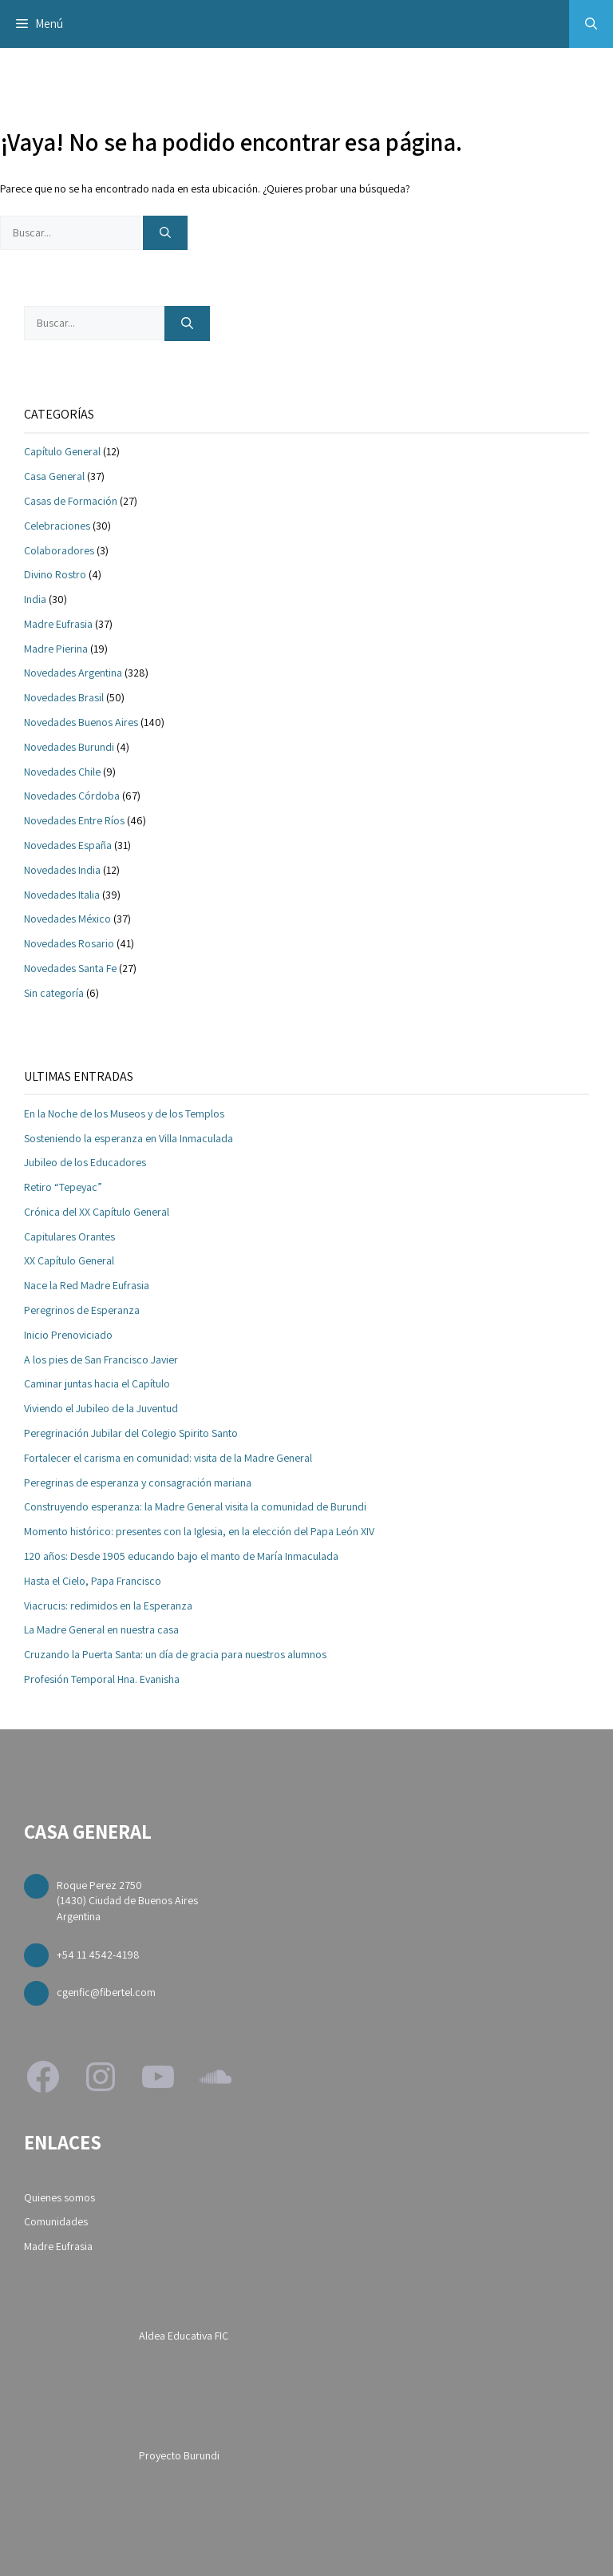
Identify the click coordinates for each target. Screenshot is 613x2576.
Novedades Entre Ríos (74, 820)
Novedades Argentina (73, 672)
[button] (591, 24)
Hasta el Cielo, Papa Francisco (92, 1581)
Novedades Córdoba (72, 795)
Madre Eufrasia (58, 624)
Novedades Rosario (69, 943)
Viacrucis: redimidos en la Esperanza (108, 1605)
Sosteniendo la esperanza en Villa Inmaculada (128, 1138)
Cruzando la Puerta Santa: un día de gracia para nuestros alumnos (175, 1654)
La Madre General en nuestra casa (101, 1629)
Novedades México (67, 918)
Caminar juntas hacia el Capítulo (97, 1383)
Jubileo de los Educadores (85, 1162)
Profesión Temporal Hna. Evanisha (102, 1679)
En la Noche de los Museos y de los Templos (124, 1113)
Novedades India (62, 870)
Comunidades (56, 2221)
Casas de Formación (70, 501)
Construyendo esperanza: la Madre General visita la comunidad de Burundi (195, 1506)
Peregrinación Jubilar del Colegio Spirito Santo (131, 1433)
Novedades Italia (62, 894)
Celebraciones (57, 525)
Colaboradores (59, 550)
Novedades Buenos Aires (81, 722)
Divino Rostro (55, 574)
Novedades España (68, 845)
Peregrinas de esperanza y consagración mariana (137, 1482)
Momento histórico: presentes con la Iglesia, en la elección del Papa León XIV (199, 1531)
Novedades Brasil (64, 697)
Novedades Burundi (69, 747)
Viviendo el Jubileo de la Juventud (101, 1408)
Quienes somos (59, 2197)
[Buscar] (165, 233)
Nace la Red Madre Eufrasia (86, 1285)
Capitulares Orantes (69, 1236)
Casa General (54, 476)
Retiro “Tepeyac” (63, 1187)
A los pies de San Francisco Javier (101, 1359)
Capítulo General (62, 451)
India (35, 599)
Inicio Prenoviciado (68, 1335)
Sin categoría (54, 993)
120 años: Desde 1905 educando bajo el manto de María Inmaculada (181, 1556)
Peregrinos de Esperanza (82, 1310)
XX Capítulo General (69, 1260)
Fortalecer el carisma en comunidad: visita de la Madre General (168, 1458)
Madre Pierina (56, 648)
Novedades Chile (62, 771)
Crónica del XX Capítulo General (96, 1212)
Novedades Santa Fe (70, 968)
